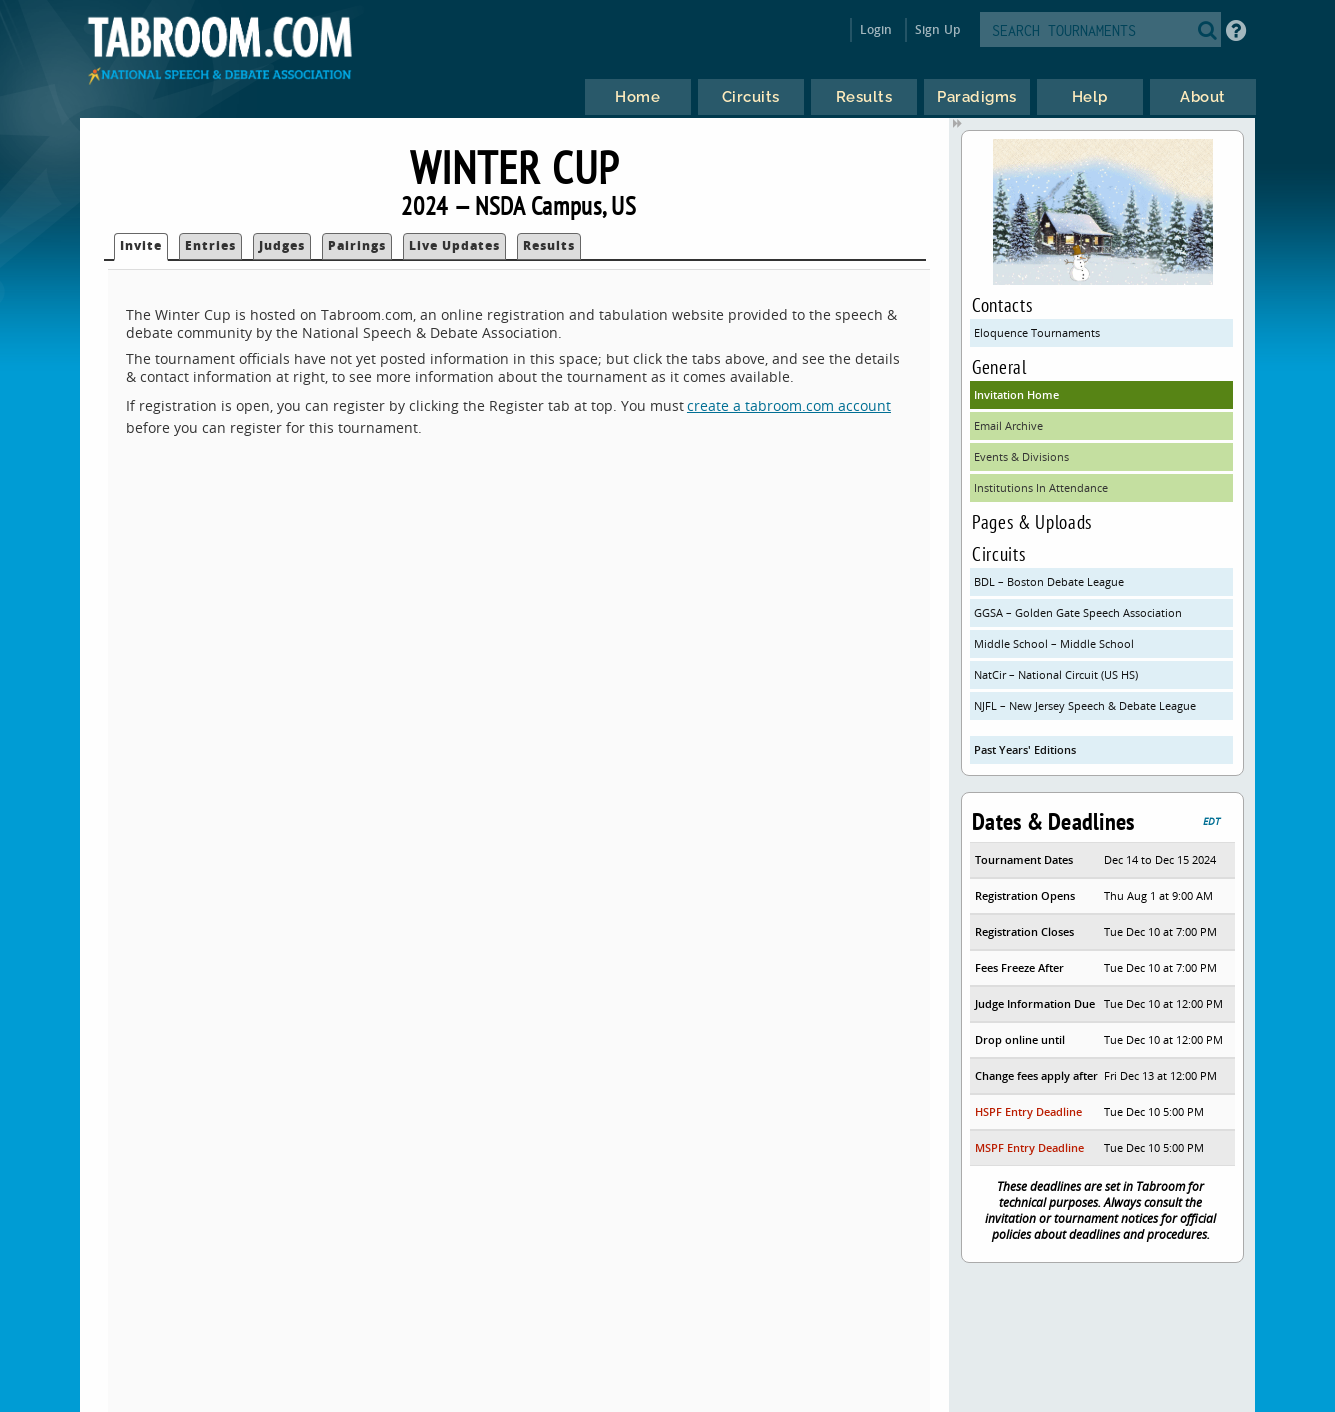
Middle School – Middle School (1054, 643)
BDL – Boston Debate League (1049, 581)
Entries (210, 245)
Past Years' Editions (1025, 749)
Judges (282, 245)
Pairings (357, 245)
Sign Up (937, 29)
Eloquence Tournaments (1037, 332)
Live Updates (454, 245)
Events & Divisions (1021, 456)
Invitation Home (1016, 394)
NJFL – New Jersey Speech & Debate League (1085, 705)
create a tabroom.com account (789, 405)
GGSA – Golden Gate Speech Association (1078, 612)
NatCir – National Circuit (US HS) (1056, 674)
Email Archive (1008, 425)
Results (549, 245)
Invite (141, 245)
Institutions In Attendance (1041, 487)
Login (876, 29)
